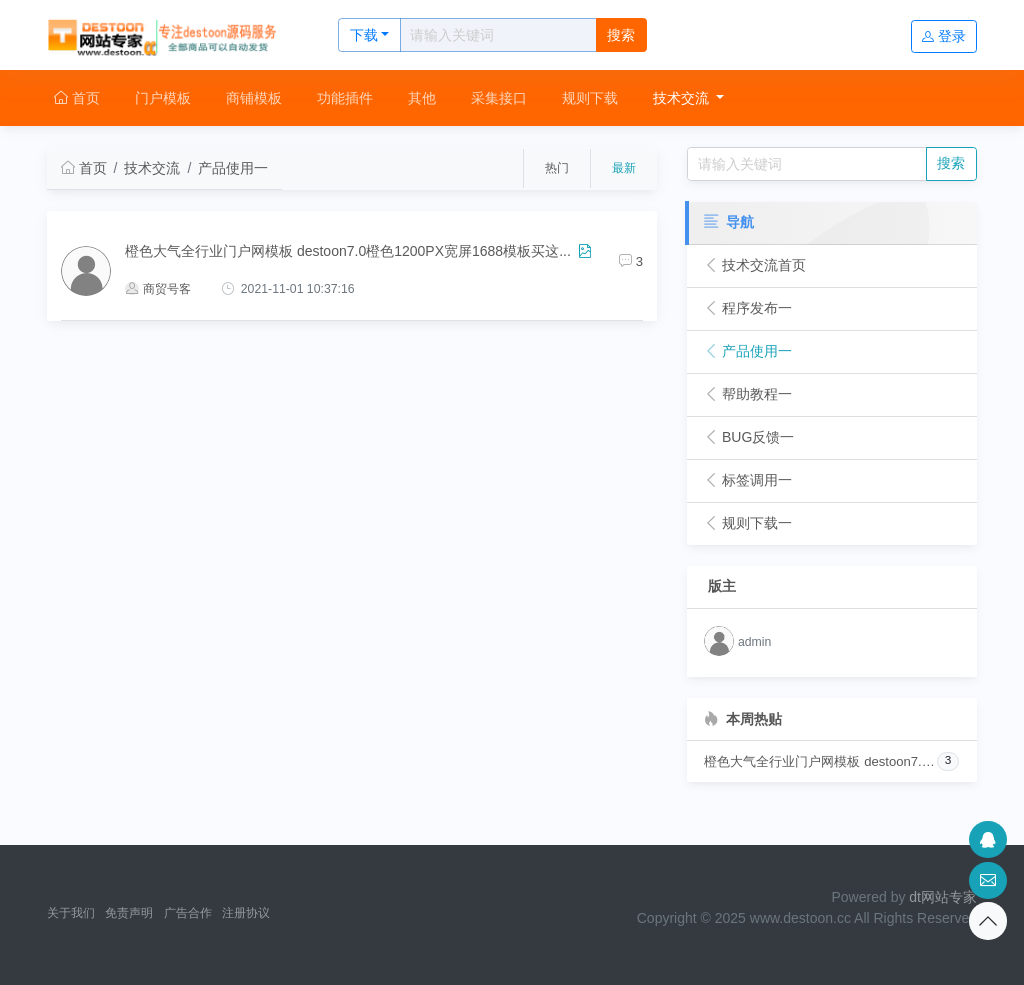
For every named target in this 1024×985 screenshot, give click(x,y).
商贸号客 (158, 289)
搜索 (621, 35)
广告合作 (188, 913)
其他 (422, 98)
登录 (944, 36)
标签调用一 (748, 480)
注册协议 (246, 913)
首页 (77, 98)
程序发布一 (748, 308)
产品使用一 (233, 168)
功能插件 (345, 98)
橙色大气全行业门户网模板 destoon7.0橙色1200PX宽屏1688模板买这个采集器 (820, 761)
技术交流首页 (755, 265)
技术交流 (683, 98)
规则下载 (590, 98)
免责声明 (129, 913)
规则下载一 (748, 523)
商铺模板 (254, 98)
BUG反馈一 (749, 437)
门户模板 (163, 98)
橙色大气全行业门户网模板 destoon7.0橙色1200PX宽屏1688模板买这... (348, 251)
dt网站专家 (943, 897)
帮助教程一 (748, 394)
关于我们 (71, 913)
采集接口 (499, 98)
